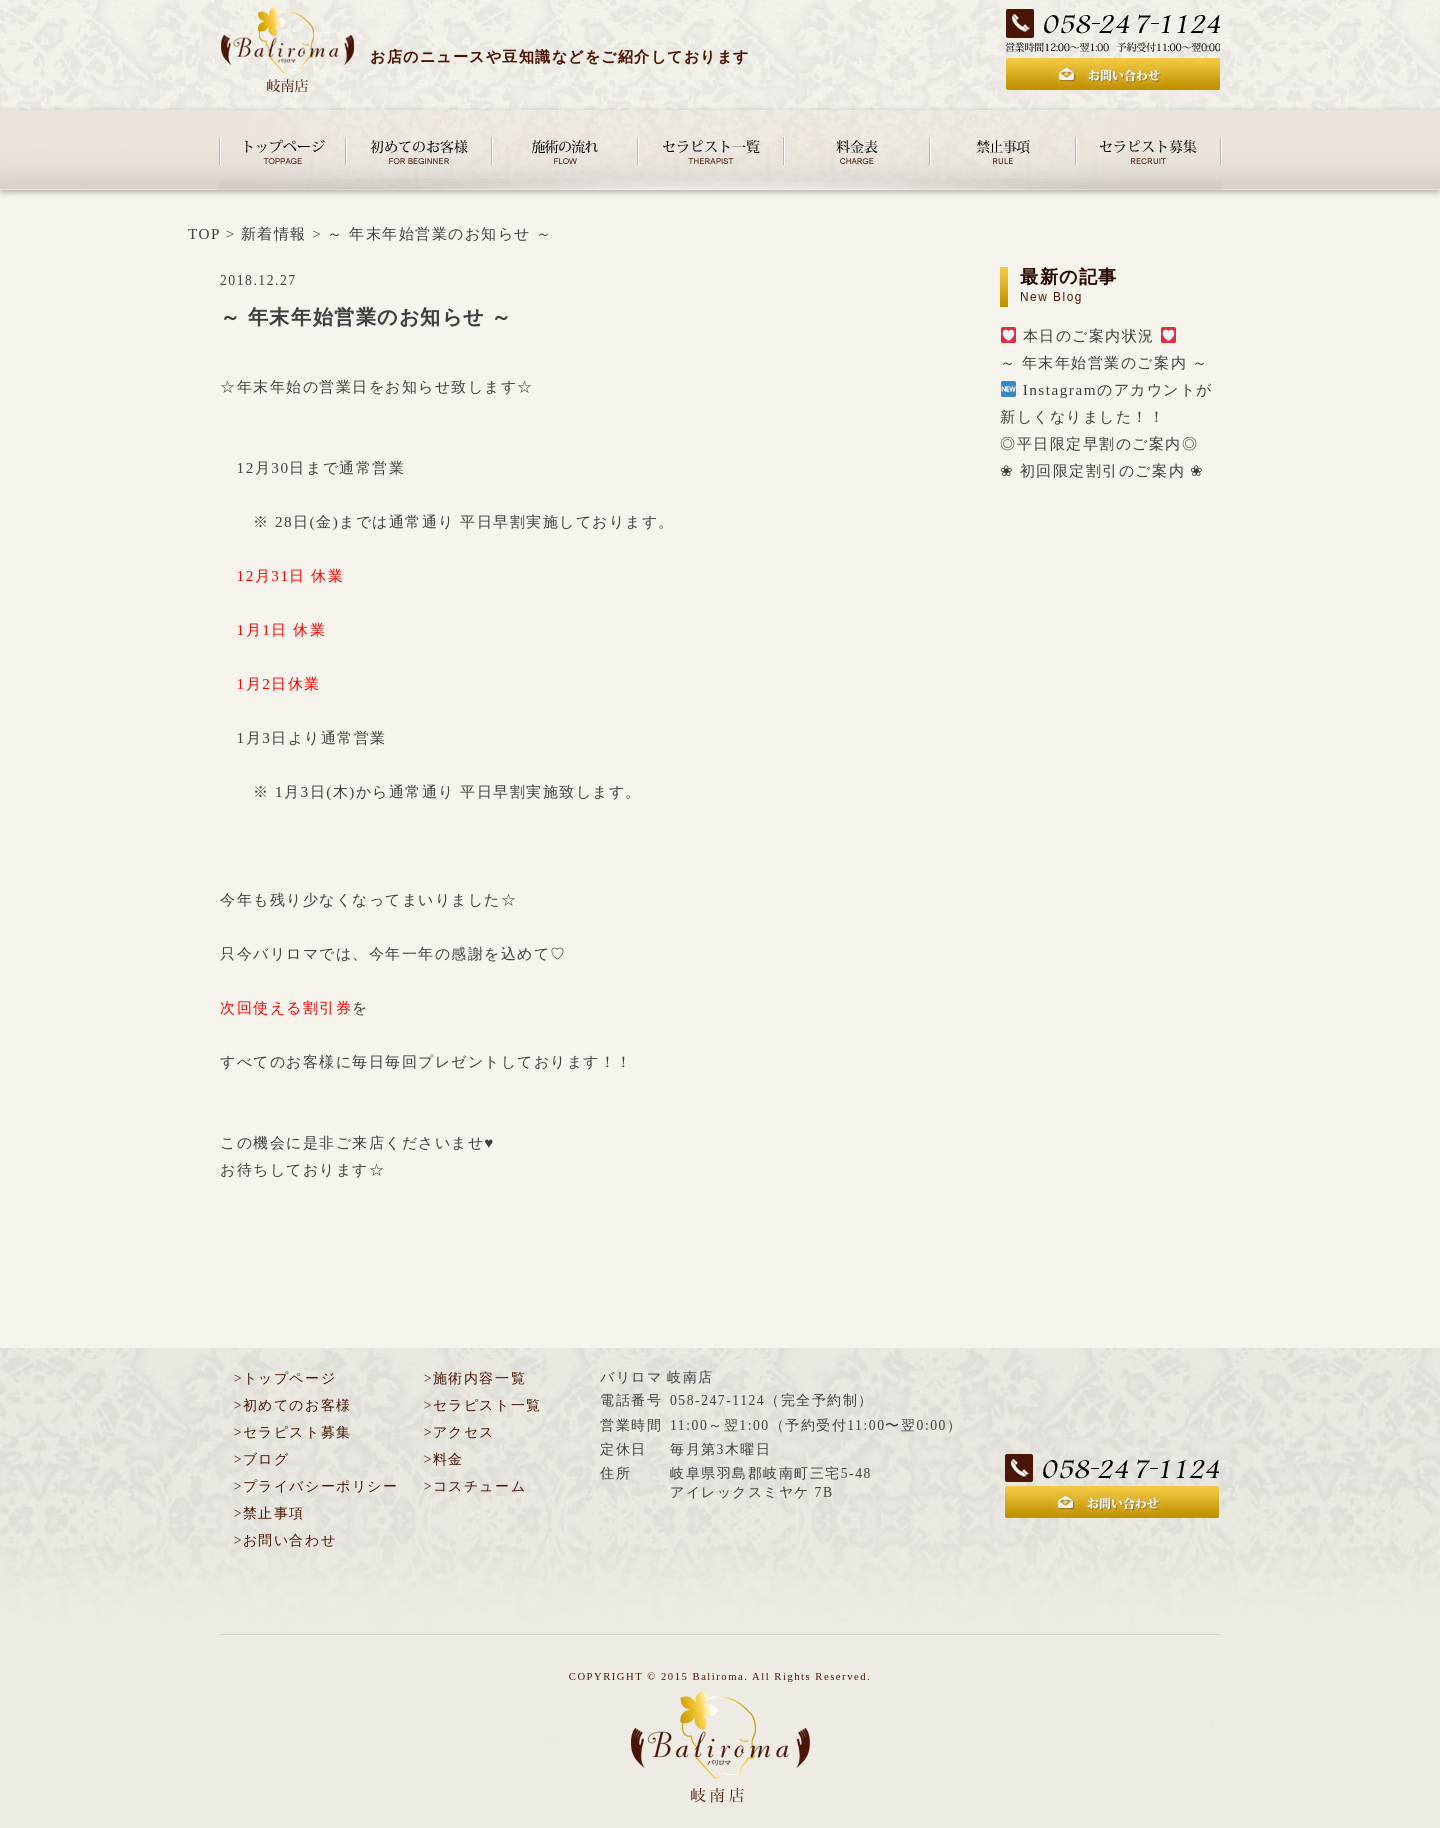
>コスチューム (475, 1486)
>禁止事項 (269, 1513)
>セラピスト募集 (293, 1432)
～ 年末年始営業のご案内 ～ (1104, 362)
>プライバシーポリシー (316, 1486)
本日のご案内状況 (1088, 335)
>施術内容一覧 (475, 1378)
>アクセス (459, 1432)
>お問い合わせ (285, 1540)
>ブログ (262, 1459)
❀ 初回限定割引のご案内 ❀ (1102, 470)
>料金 (444, 1459)
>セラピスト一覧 (483, 1405)
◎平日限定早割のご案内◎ (1099, 443)
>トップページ (285, 1378)
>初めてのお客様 (293, 1405)
